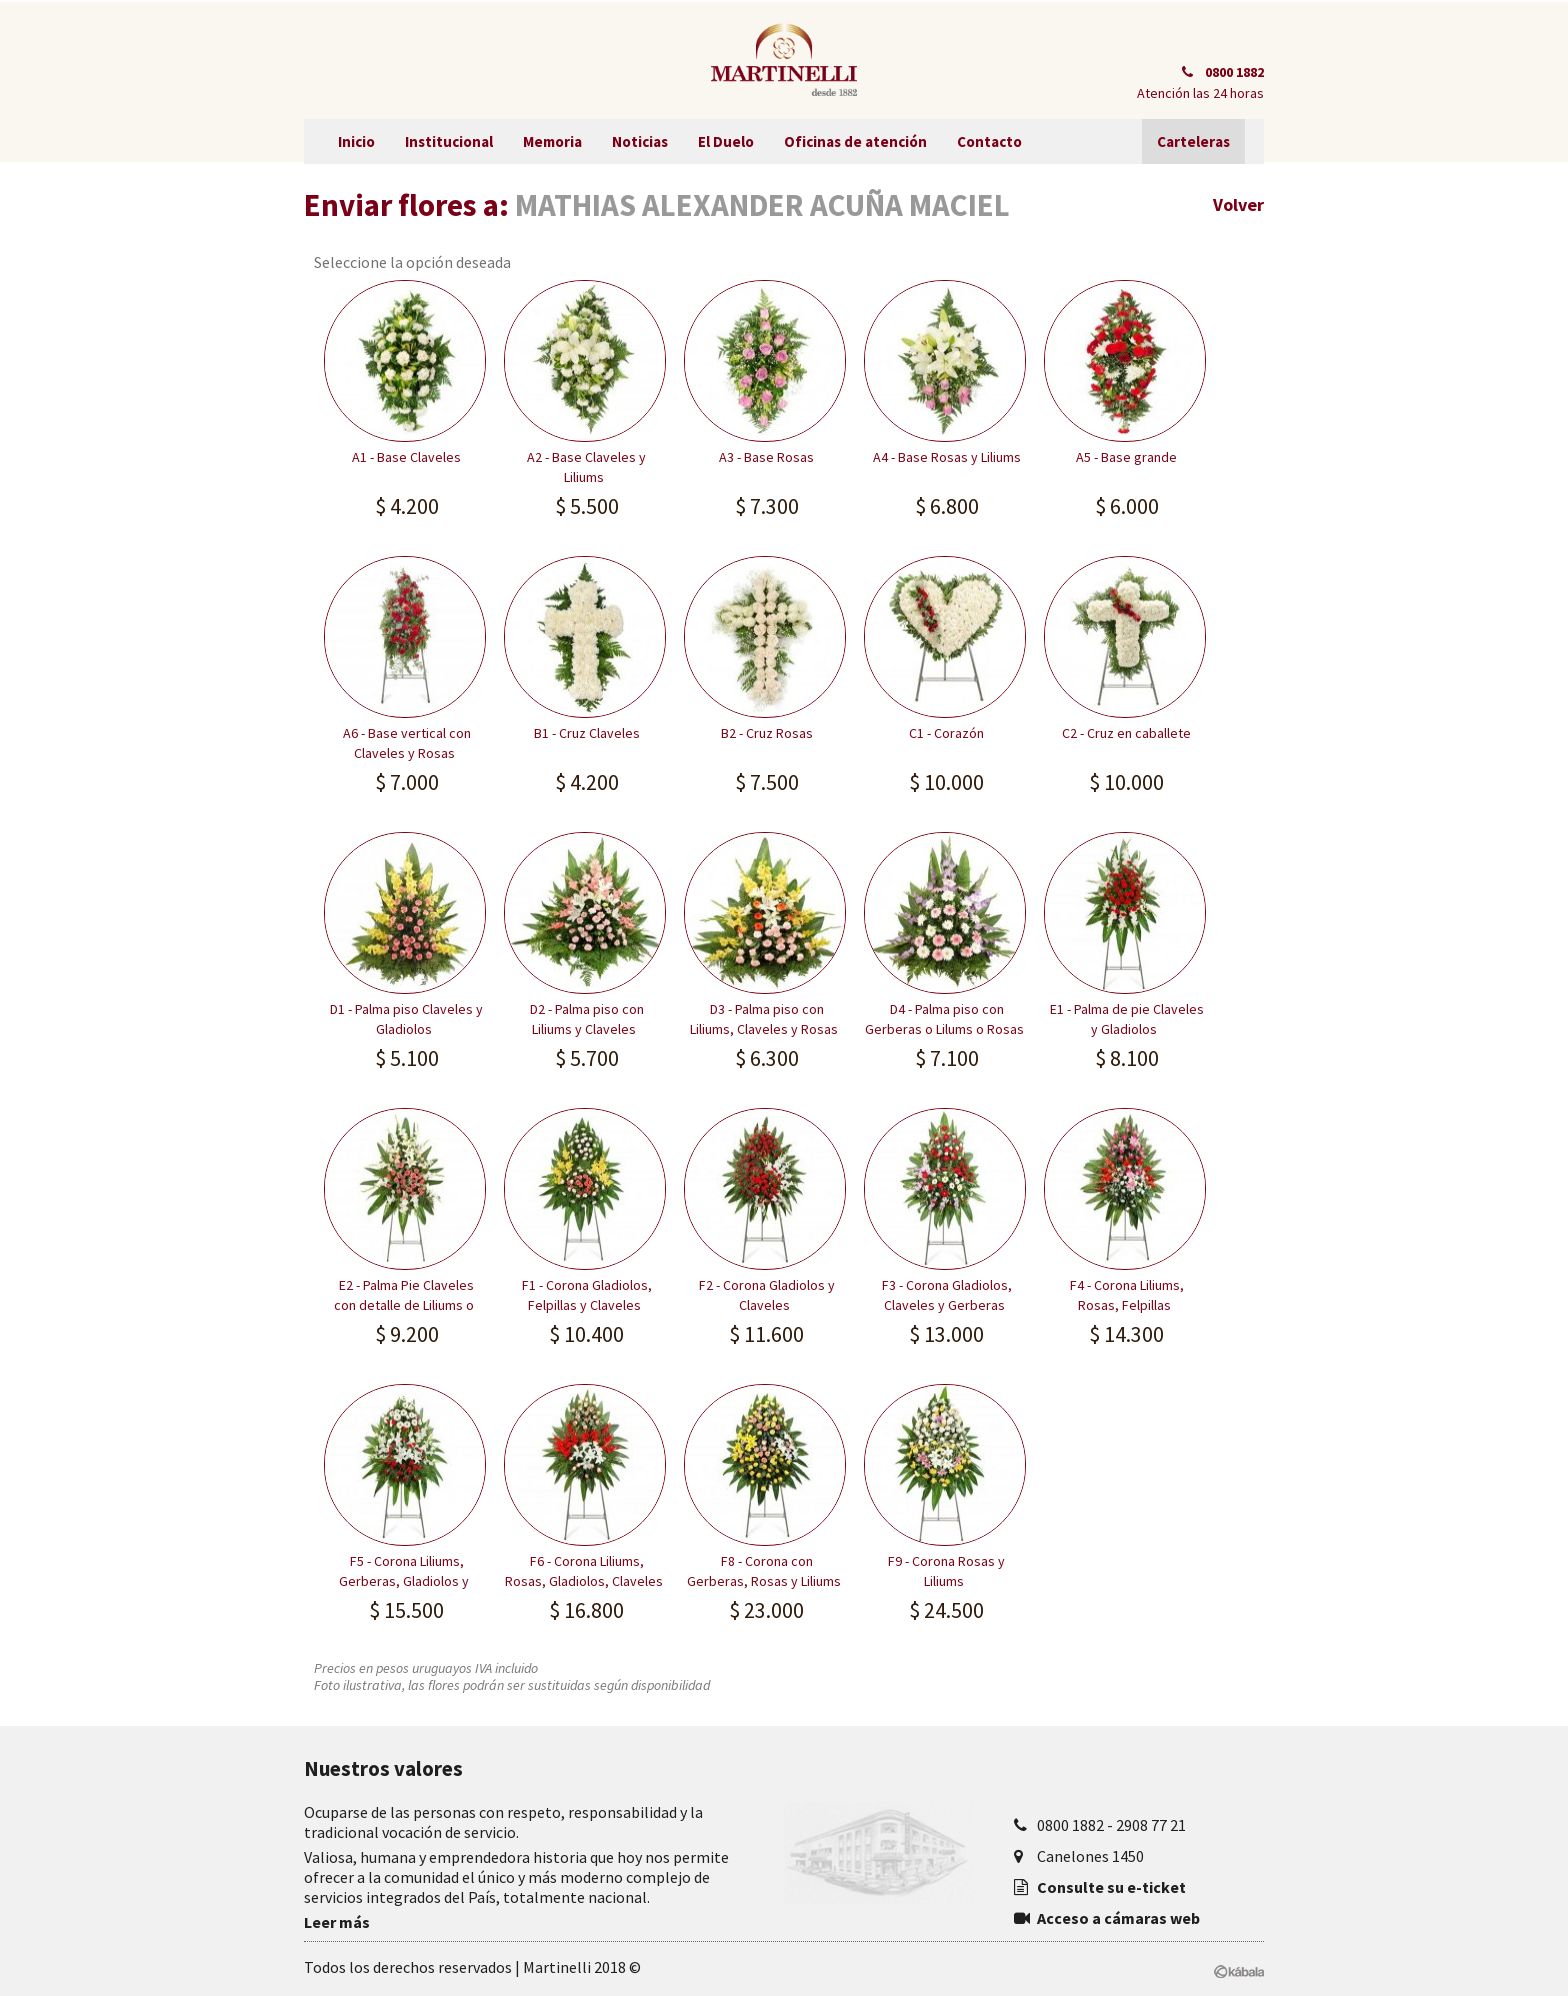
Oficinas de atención (855, 141)
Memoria (552, 141)
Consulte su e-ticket (1111, 1887)
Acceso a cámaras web (1118, 1918)
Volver (1238, 204)
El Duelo (726, 141)
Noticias (640, 141)
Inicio (356, 141)
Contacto (989, 141)
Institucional (449, 141)
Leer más (337, 1922)
